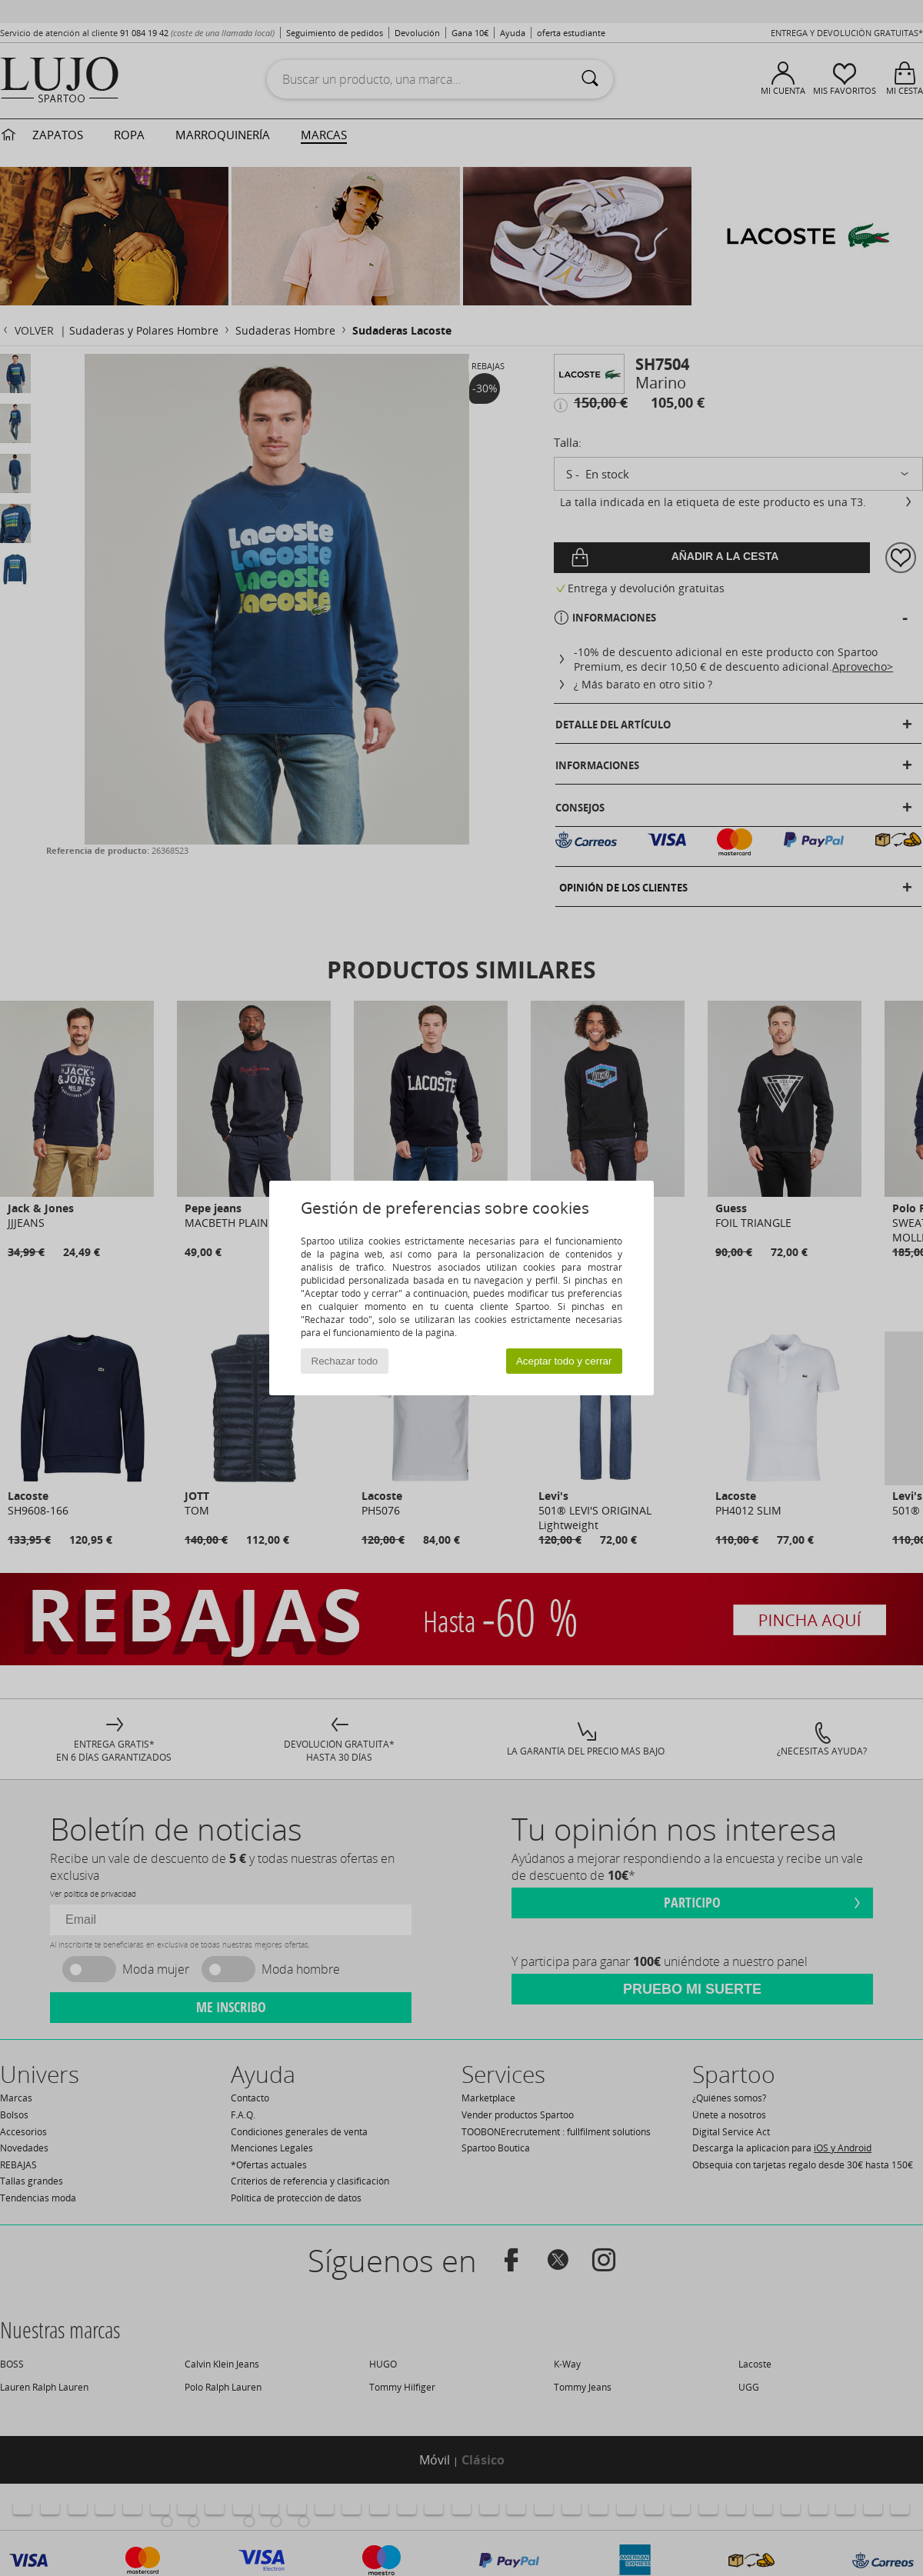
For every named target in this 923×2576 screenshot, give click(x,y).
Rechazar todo (345, 1361)
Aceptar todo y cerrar (563, 1361)
